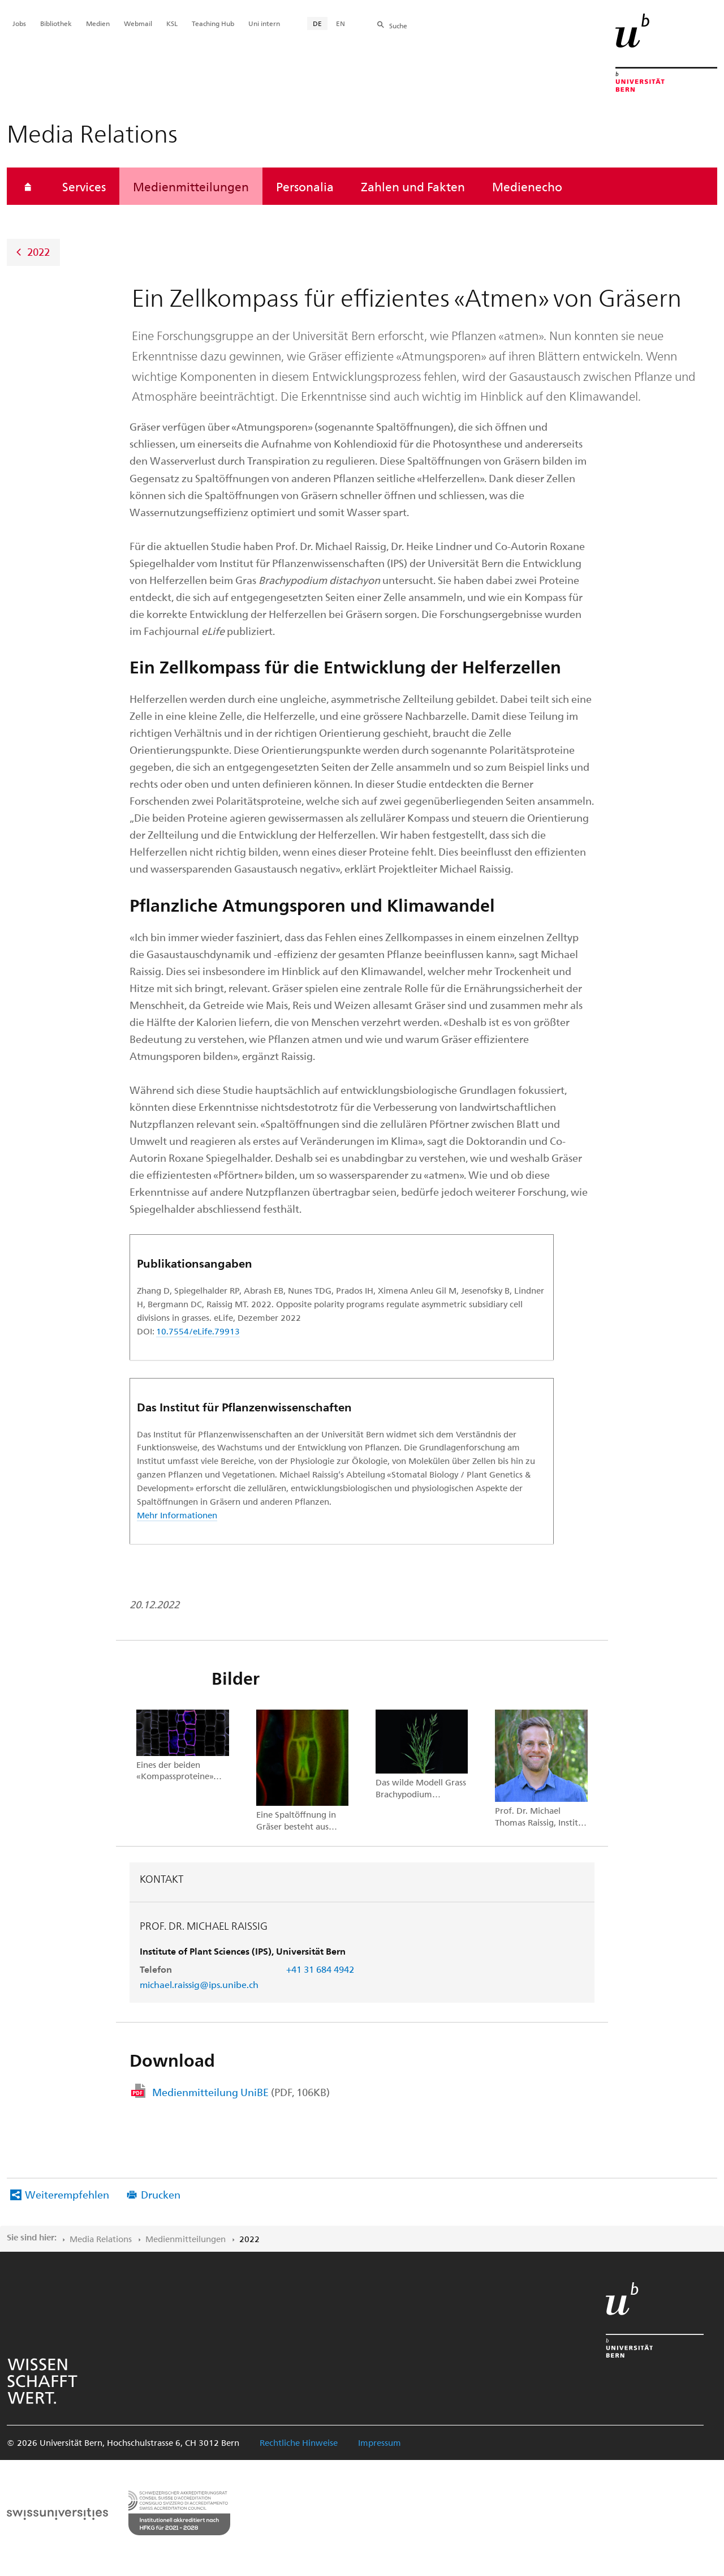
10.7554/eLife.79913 (198, 1331)
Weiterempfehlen (67, 2194)
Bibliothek (56, 23)
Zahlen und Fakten (413, 186)
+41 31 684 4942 (320, 1969)
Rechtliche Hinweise (299, 2442)
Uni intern (264, 23)
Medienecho (527, 186)
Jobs (19, 23)
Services (84, 186)
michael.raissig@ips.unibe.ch (199, 1984)
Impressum (379, 2442)
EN (340, 23)
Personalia (305, 186)
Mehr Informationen (177, 1515)
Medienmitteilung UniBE (241, 2092)
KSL (172, 23)
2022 (38, 251)
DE (317, 23)
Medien (98, 23)
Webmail (138, 23)
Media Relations (101, 2238)
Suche (398, 25)
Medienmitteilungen (191, 186)
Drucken (160, 2194)
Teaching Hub (213, 23)
